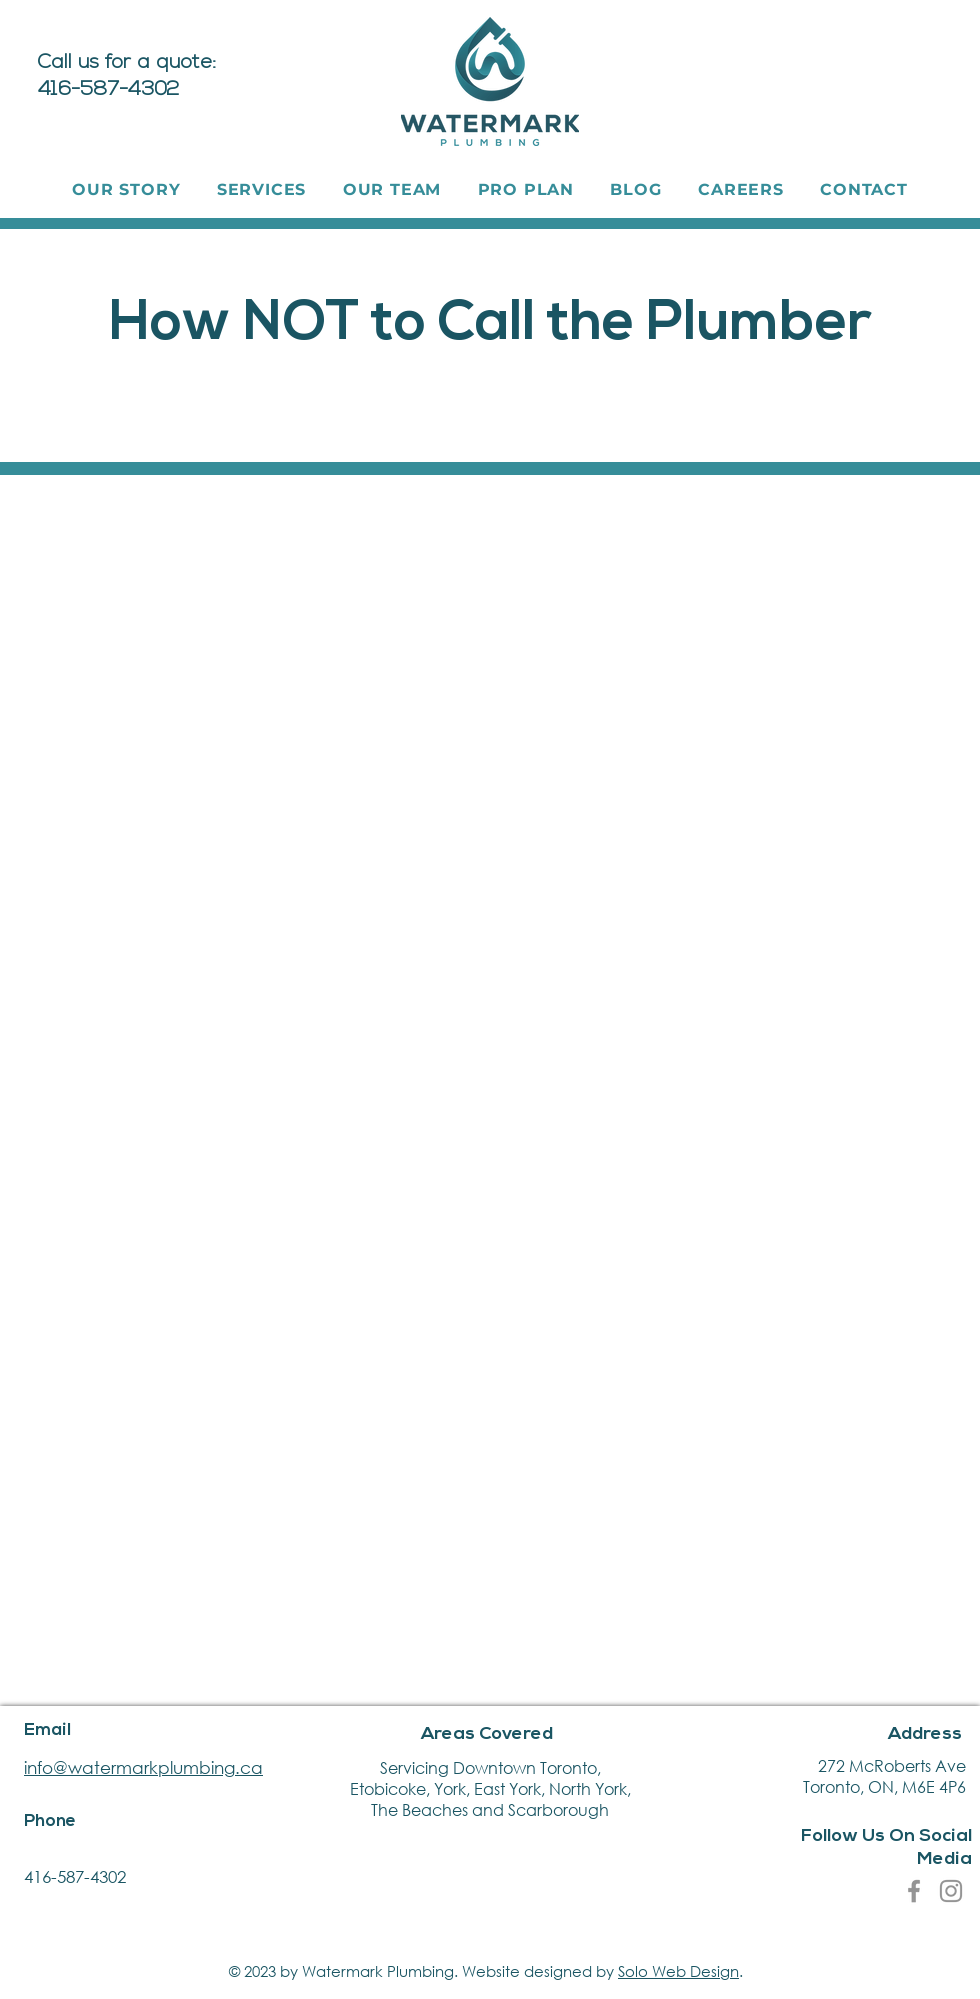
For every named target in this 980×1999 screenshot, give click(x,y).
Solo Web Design (678, 1971)
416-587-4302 (75, 1876)
